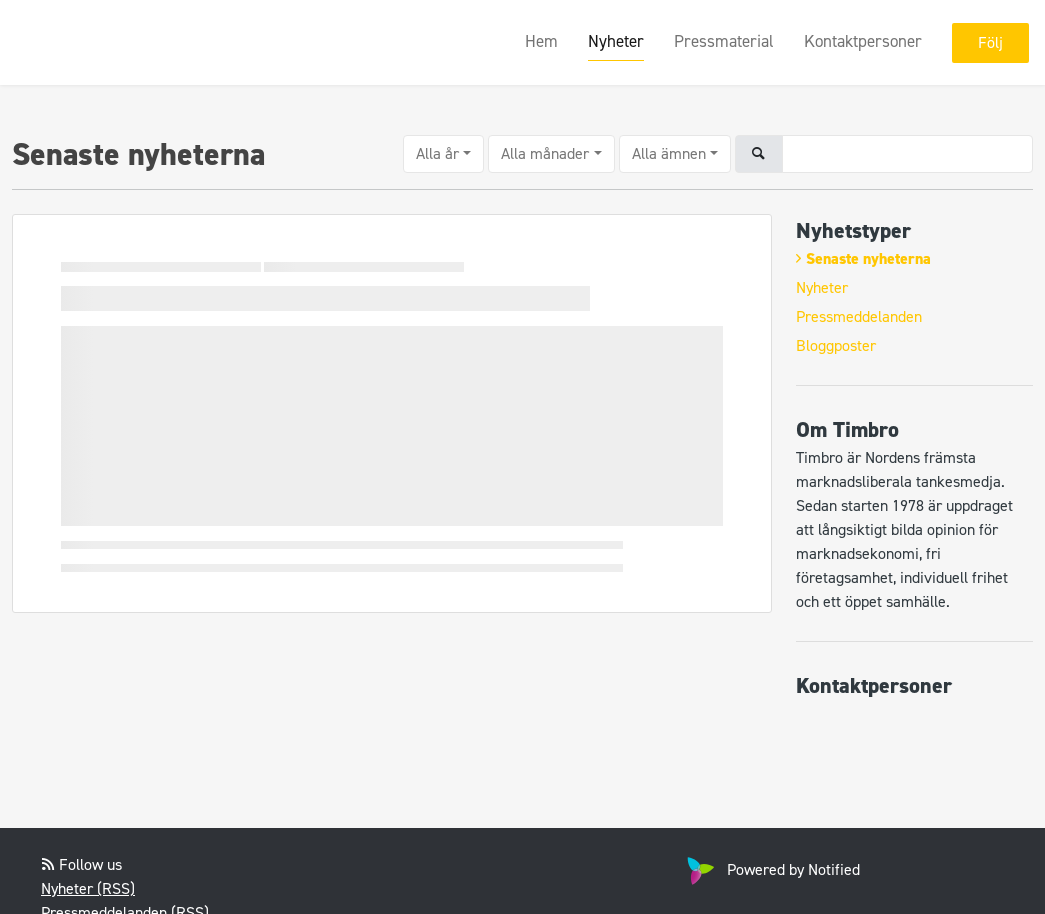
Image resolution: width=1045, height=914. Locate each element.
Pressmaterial (724, 41)
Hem (541, 41)
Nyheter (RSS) (88, 888)
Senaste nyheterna (868, 258)
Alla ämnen (669, 153)
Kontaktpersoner (863, 41)
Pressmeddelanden (859, 316)
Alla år (437, 153)
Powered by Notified (771, 869)
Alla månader (545, 153)
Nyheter (616, 41)
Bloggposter (836, 345)
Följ (990, 42)
